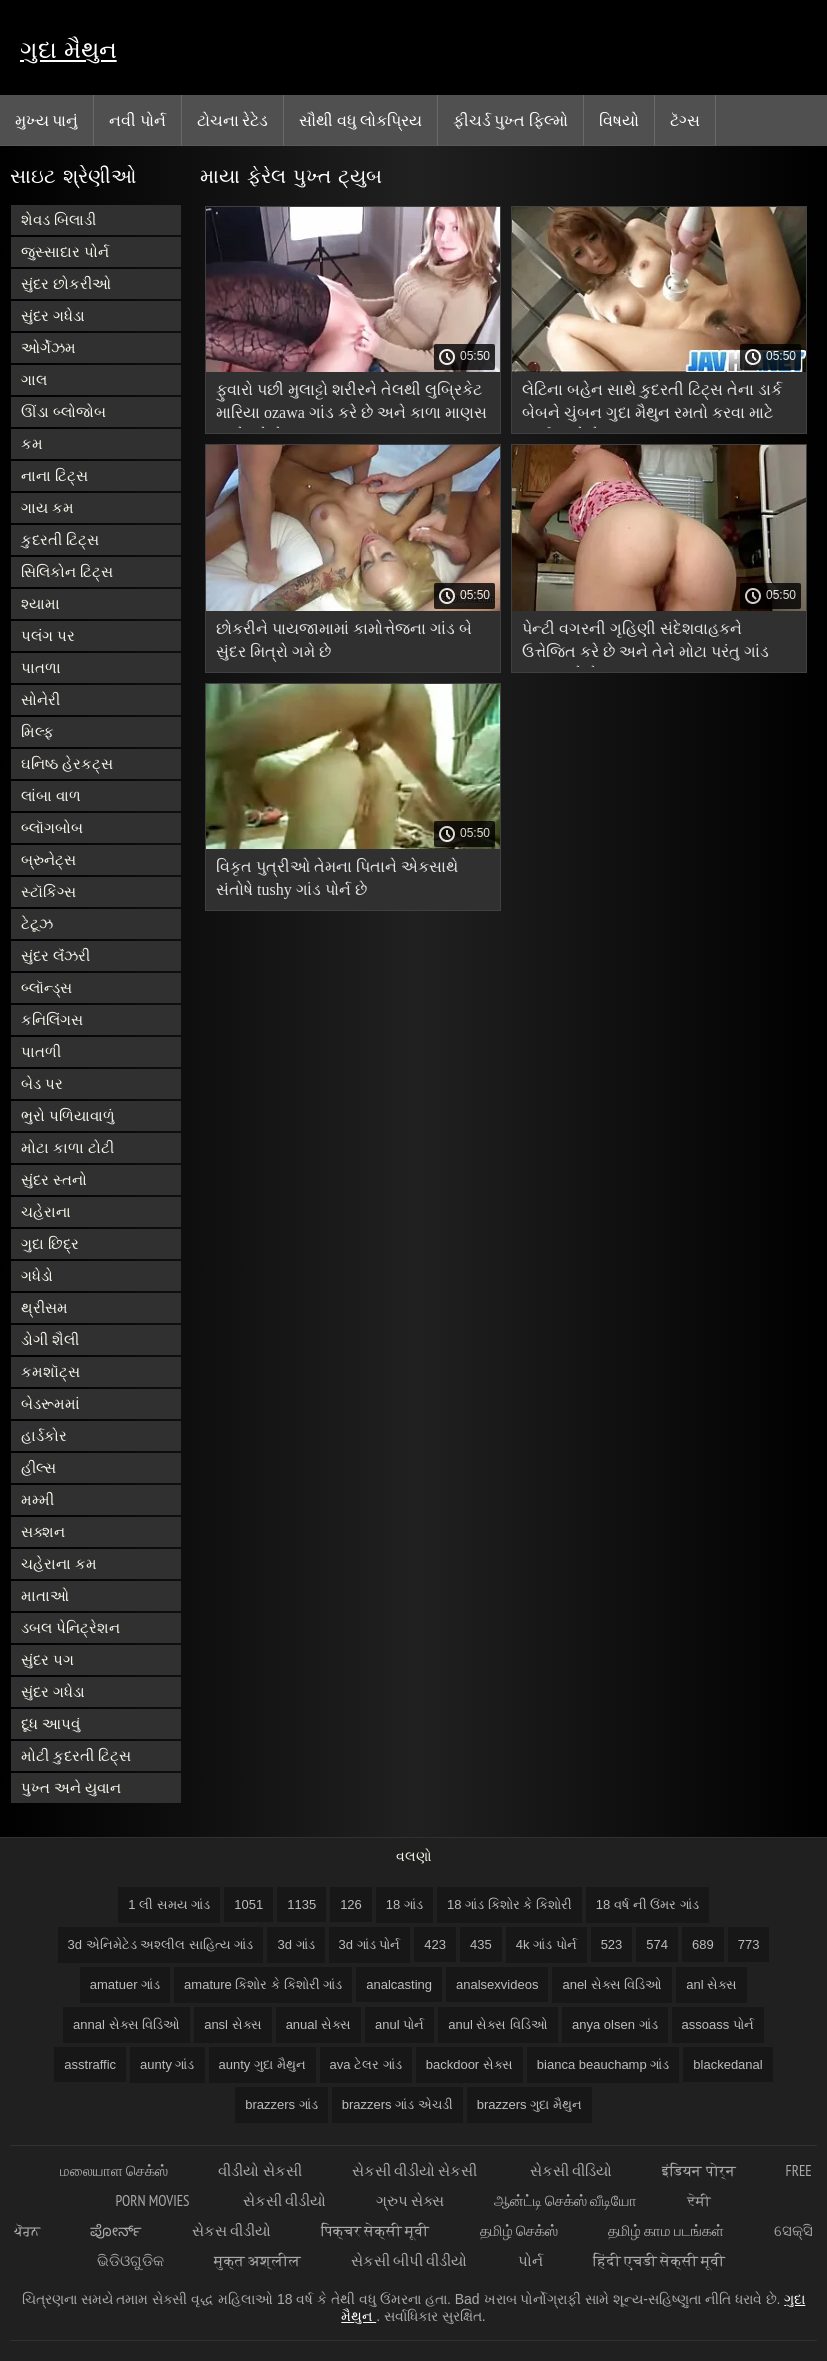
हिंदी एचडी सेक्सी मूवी (659, 2260)
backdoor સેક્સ (469, 2064)
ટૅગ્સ (685, 120)
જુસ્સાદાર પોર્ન (65, 251)
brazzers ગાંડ (281, 2104)
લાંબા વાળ (51, 795)
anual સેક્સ (318, 2024)
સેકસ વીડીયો (231, 2230)
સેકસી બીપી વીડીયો (409, 2260)
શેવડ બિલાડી (58, 219)
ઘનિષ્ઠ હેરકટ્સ (67, 763)
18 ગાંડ (404, 1904)
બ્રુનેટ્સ (48, 859)
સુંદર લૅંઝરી (55, 955)
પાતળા (41, 667)
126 (351, 1904)
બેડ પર (42, 1083)
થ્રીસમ (44, 1307)
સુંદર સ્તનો (54, 1179)
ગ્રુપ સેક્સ (410, 2200)
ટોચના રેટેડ (232, 120)
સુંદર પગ (47, 1659)
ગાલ (34, 379)
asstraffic (90, 2064)
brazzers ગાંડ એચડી (397, 2104)
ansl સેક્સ (232, 2024)
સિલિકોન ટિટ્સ (67, 571)
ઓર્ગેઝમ (48, 347)
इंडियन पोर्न (698, 2170)
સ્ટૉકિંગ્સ (48, 891)
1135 (301, 1904)
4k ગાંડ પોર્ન (546, 1944)
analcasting (399, 1984)
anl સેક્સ (711, 1984)
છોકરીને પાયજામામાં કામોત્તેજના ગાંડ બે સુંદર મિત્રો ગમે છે (344, 640)
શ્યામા (40, 603)
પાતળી (41, 1051)
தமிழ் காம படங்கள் (666, 2230)
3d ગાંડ (295, 1944)
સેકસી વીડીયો (284, 2200)
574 (657, 1944)
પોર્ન (530, 2260)
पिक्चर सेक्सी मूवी (375, 2230)
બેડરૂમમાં (50, 1403)
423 (435, 1944)
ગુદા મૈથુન (68, 49)
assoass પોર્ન (718, 2024)
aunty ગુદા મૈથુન (262, 2064)
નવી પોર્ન (137, 120)
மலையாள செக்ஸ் (114, 2170)
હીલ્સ (38, 1467)
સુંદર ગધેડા (53, 315)
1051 (248, 1904)
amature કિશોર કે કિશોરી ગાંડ (263, 1984)
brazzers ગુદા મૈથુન (529, 2104)
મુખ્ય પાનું (46, 120)
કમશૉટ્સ (50, 1371)
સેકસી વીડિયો (571, 2170)
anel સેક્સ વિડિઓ (612, 1984)
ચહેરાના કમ (59, 1563)
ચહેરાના (46, 1211)
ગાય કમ (47, 507)
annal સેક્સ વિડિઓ (126, 2024)
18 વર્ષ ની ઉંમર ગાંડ (647, 1904)
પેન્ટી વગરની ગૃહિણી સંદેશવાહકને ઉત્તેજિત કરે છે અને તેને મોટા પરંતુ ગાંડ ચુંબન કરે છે (645, 643)
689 (703, 1944)
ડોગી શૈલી (50, 1339)
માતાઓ (45, 1595)
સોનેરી (40, 699)
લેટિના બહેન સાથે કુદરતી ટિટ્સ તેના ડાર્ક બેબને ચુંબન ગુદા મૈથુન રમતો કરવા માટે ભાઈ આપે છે (652, 404)
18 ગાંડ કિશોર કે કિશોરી (509, 1904)
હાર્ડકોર (44, 1435)
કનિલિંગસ (52, 1019)
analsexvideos (497, 1984)
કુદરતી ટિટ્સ (60, 539)
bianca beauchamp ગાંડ (603, 2064)
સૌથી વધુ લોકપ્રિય (360, 120)
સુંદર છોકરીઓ (66, 283)
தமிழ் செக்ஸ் (519, 2230)
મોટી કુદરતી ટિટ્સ (76, 1755)
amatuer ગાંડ (125, 1984)
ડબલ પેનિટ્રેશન (70, 1627)
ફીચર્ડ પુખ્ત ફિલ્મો (510, 120)
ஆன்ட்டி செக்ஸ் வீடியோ (565, 2200)
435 (481, 1944)
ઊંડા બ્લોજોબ (63, 411)
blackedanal (727, 2064)
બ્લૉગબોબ (52, 827)
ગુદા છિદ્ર (50, 1243)
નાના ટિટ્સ (54, 475)
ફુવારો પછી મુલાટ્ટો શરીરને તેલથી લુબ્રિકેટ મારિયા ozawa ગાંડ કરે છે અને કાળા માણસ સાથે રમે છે (351, 404)
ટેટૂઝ (37, 923)
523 (612, 1944)
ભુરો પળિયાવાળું (68, 1115)
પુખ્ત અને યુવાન (71, 1787)
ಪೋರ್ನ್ (116, 2230)
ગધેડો (37, 1275)
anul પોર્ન (399, 2024)
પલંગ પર (48, 635)
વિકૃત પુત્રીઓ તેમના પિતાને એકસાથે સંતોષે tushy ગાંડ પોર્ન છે (337, 878)
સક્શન (43, 1531)
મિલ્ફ (37, 731)
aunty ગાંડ (167, 2064)
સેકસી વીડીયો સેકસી (416, 2170)
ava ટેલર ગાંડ (366, 2064)
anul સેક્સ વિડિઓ (498, 2024)
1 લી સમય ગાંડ (169, 1904)
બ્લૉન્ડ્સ (46, 987)
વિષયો (619, 120)
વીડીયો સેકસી (259, 2170)
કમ (32, 443)
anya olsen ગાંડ (615, 2024)
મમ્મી (37, 1499)
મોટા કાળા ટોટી (67, 1147)
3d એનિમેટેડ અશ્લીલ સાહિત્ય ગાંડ (161, 1944)
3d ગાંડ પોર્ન (370, 1944)
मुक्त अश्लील (257, 2260)
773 (749, 1944)
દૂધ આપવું (50, 1723)
